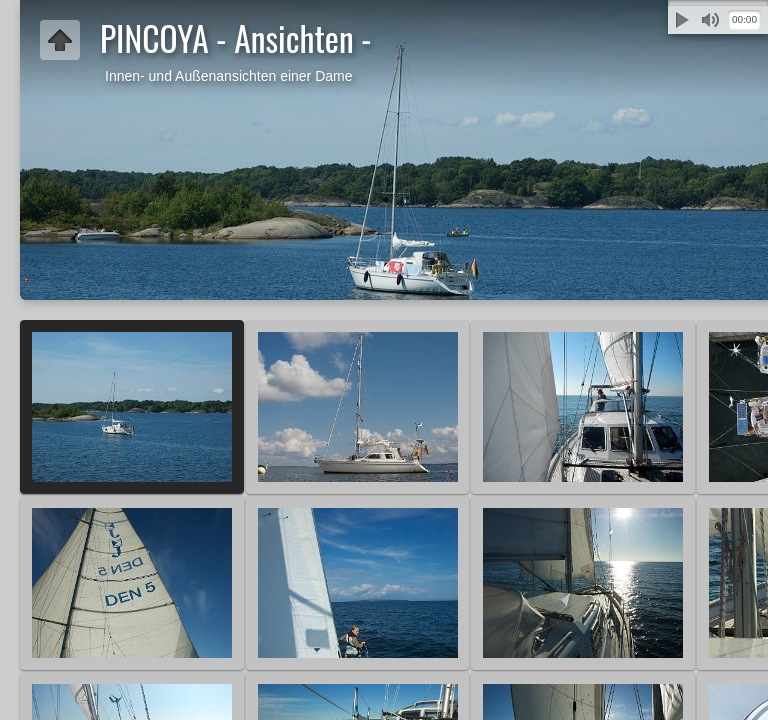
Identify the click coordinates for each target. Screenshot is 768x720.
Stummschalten (710, 20)
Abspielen (682, 20)
